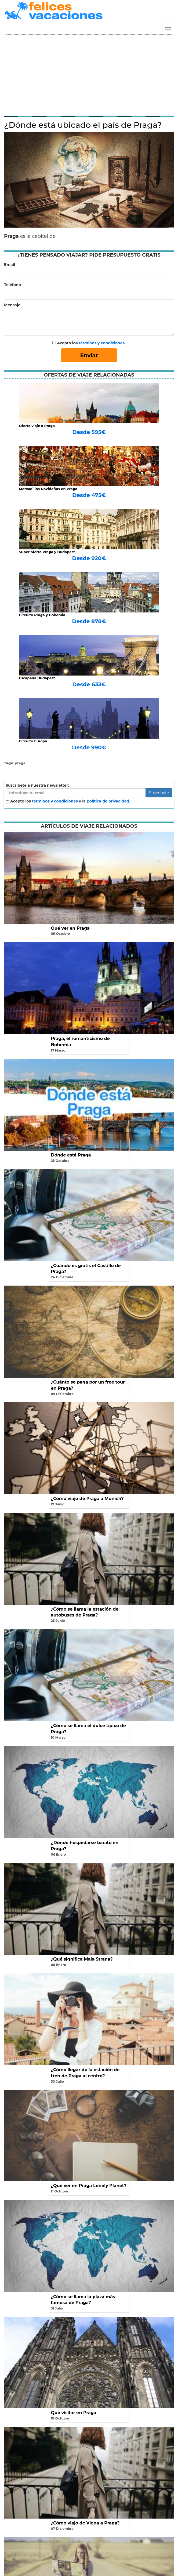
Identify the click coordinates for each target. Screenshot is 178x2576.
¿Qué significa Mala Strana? (82, 1959)
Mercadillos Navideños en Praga (48, 489)
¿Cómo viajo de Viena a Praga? (85, 2523)
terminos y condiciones (55, 801)
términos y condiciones (102, 343)
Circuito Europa (33, 741)
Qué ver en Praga (70, 928)
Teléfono (12, 284)
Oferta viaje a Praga (37, 426)
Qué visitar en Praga (73, 2412)
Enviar (89, 355)
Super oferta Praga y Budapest (47, 552)
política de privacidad (108, 801)
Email (9, 264)
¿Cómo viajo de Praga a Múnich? (87, 1498)
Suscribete (159, 792)
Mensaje (12, 304)
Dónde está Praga (71, 1155)
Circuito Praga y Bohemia (42, 615)
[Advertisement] (89, 74)
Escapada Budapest (37, 678)
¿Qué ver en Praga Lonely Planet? (89, 2185)
